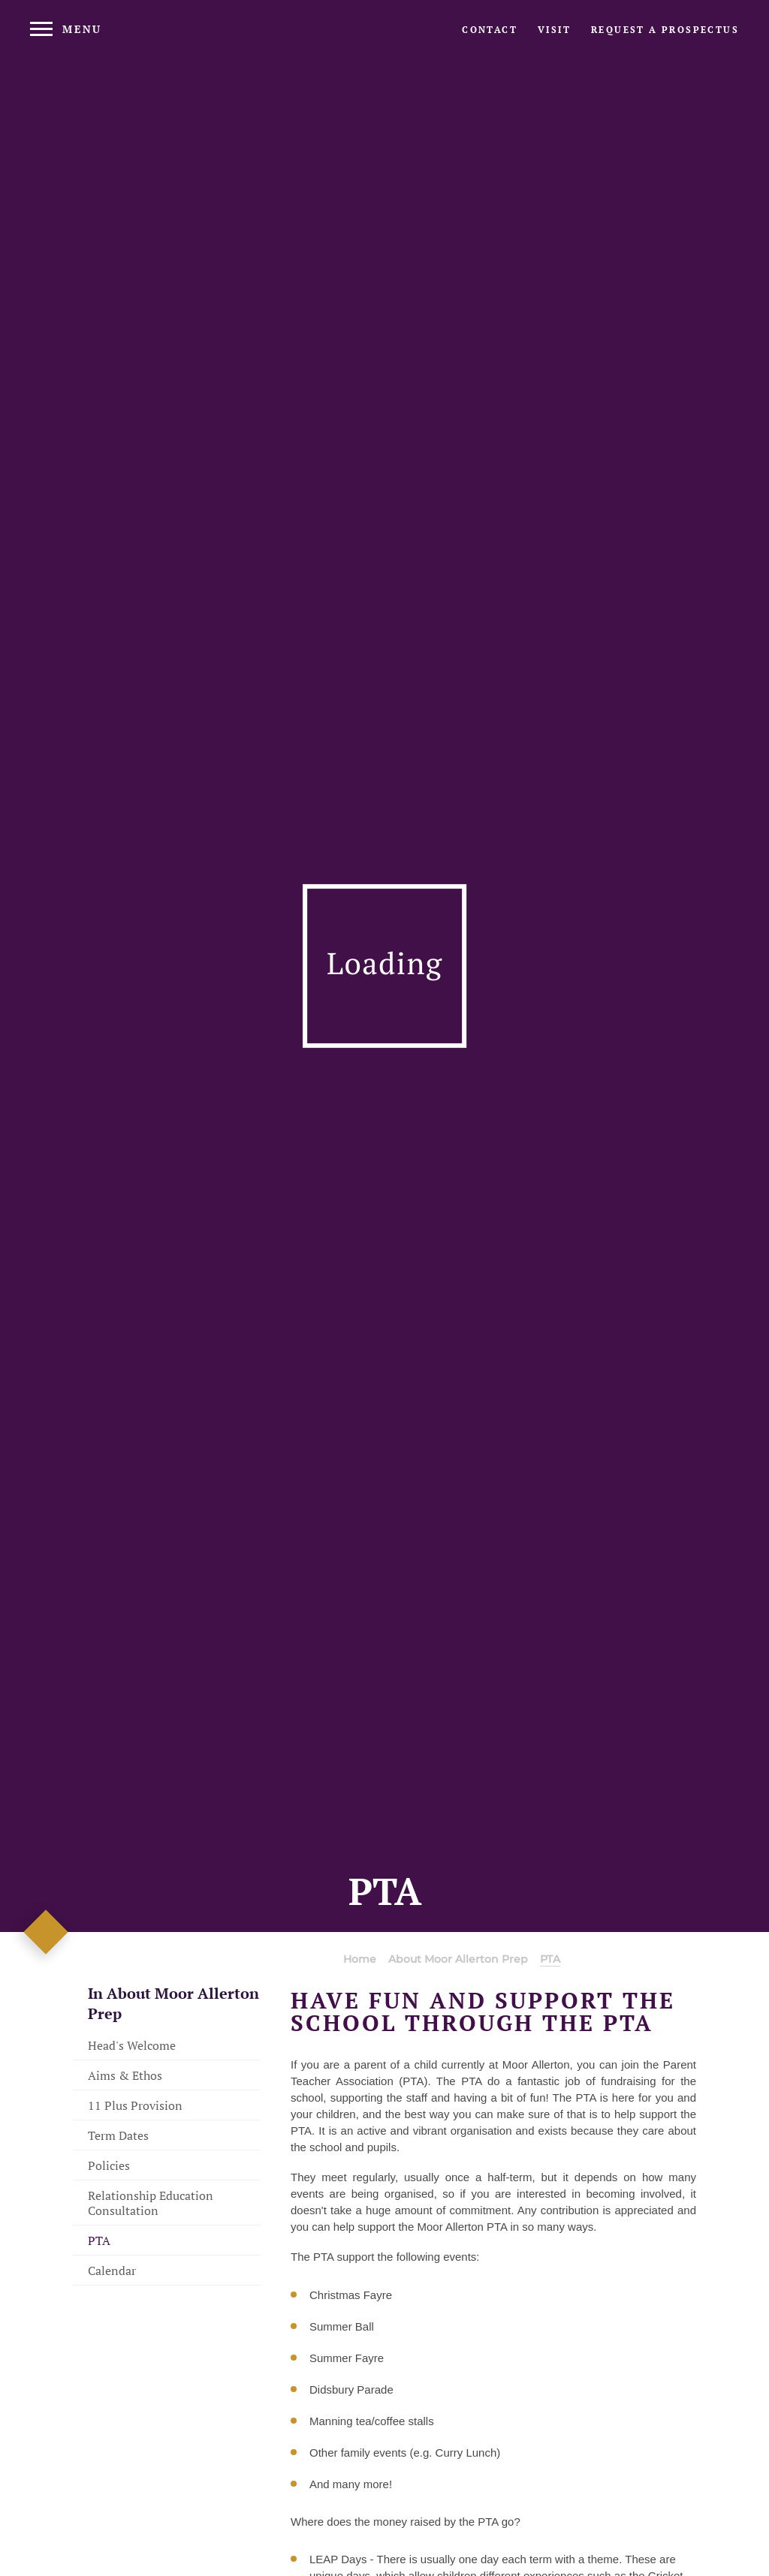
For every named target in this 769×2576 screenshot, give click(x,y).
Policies (109, 2165)
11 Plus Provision (135, 2105)
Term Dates (118, 2135)
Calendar (112, 2270)
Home (359, 1959)
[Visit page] (554, 29)
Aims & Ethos (125, 2075)
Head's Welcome (132, 2045)
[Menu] (66, 29)
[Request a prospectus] (665, 29)
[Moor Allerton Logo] (385, 42)
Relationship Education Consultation (150, 2203)
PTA (99, 2240)
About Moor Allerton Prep (458, 1959)
